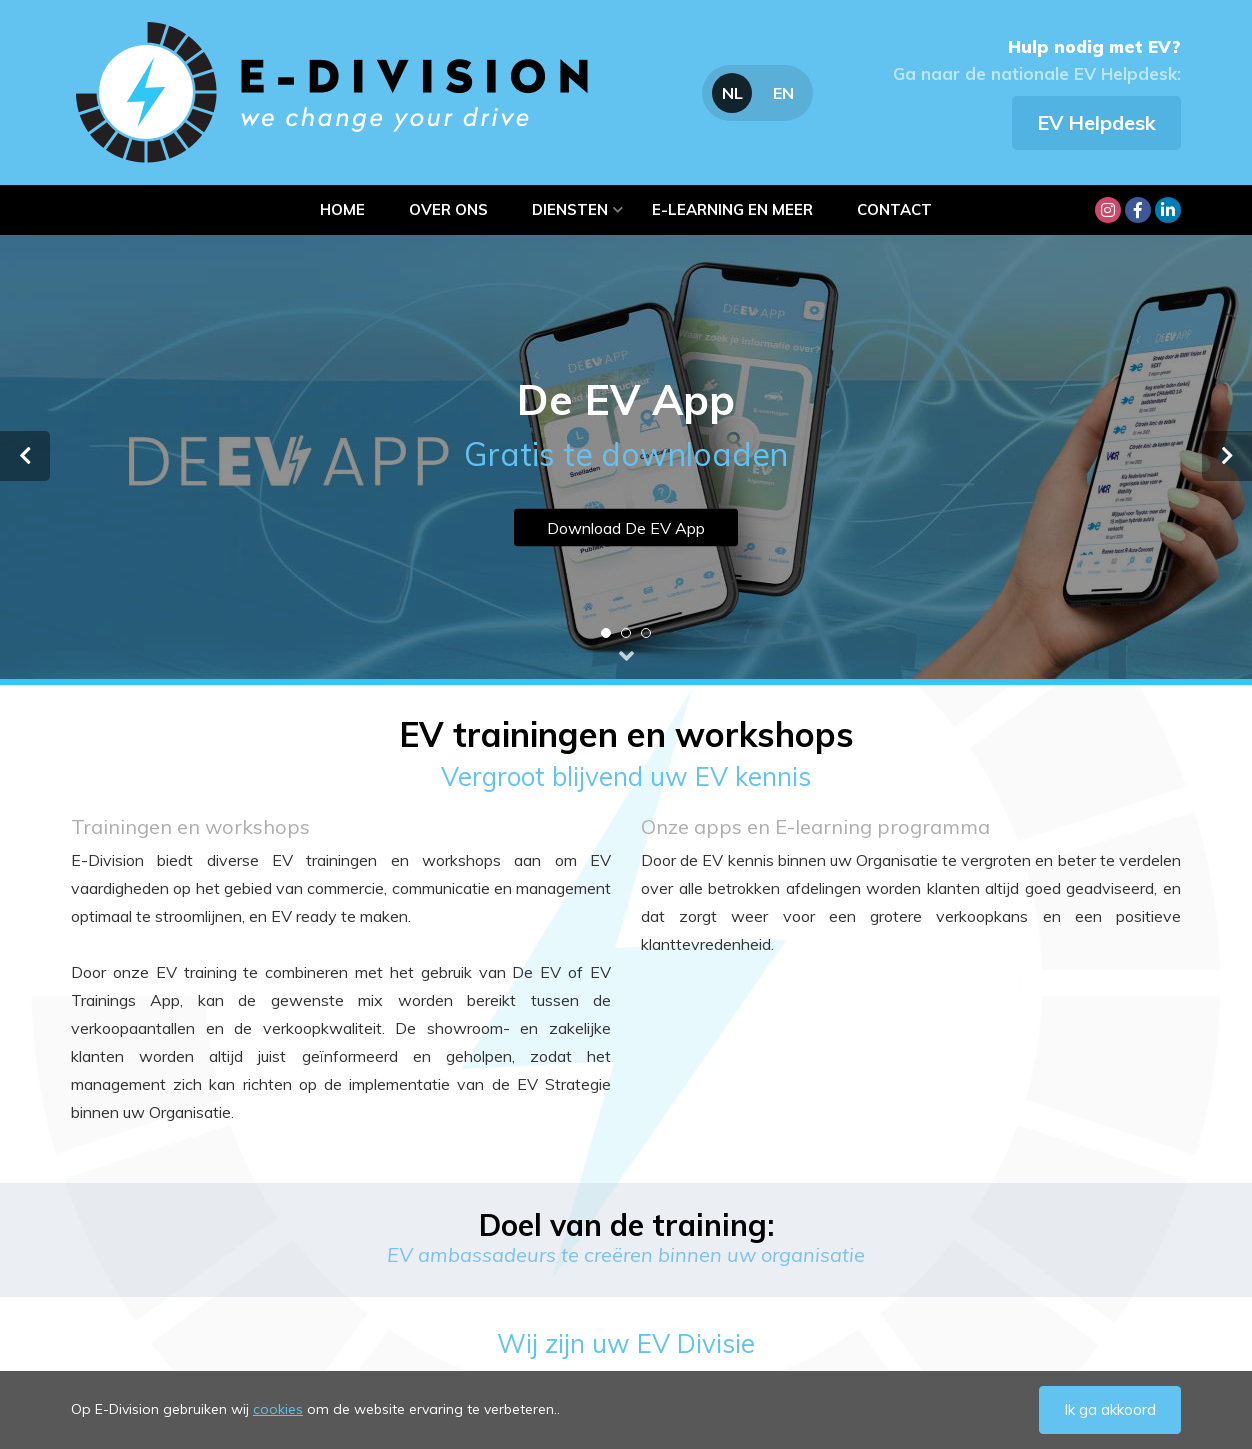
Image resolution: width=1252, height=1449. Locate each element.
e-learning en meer (732, 209)
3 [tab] (646, 633)
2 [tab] (626, 633)
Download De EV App (626, 528)
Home (342, 209)
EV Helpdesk (1096, 122)
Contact (894, 209)
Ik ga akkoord (1110, 1409)
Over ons (448, 209)
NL (732, 93)
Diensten (570, 209)
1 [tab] (606, 633)
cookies (278, 1409)
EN (783, 93)
